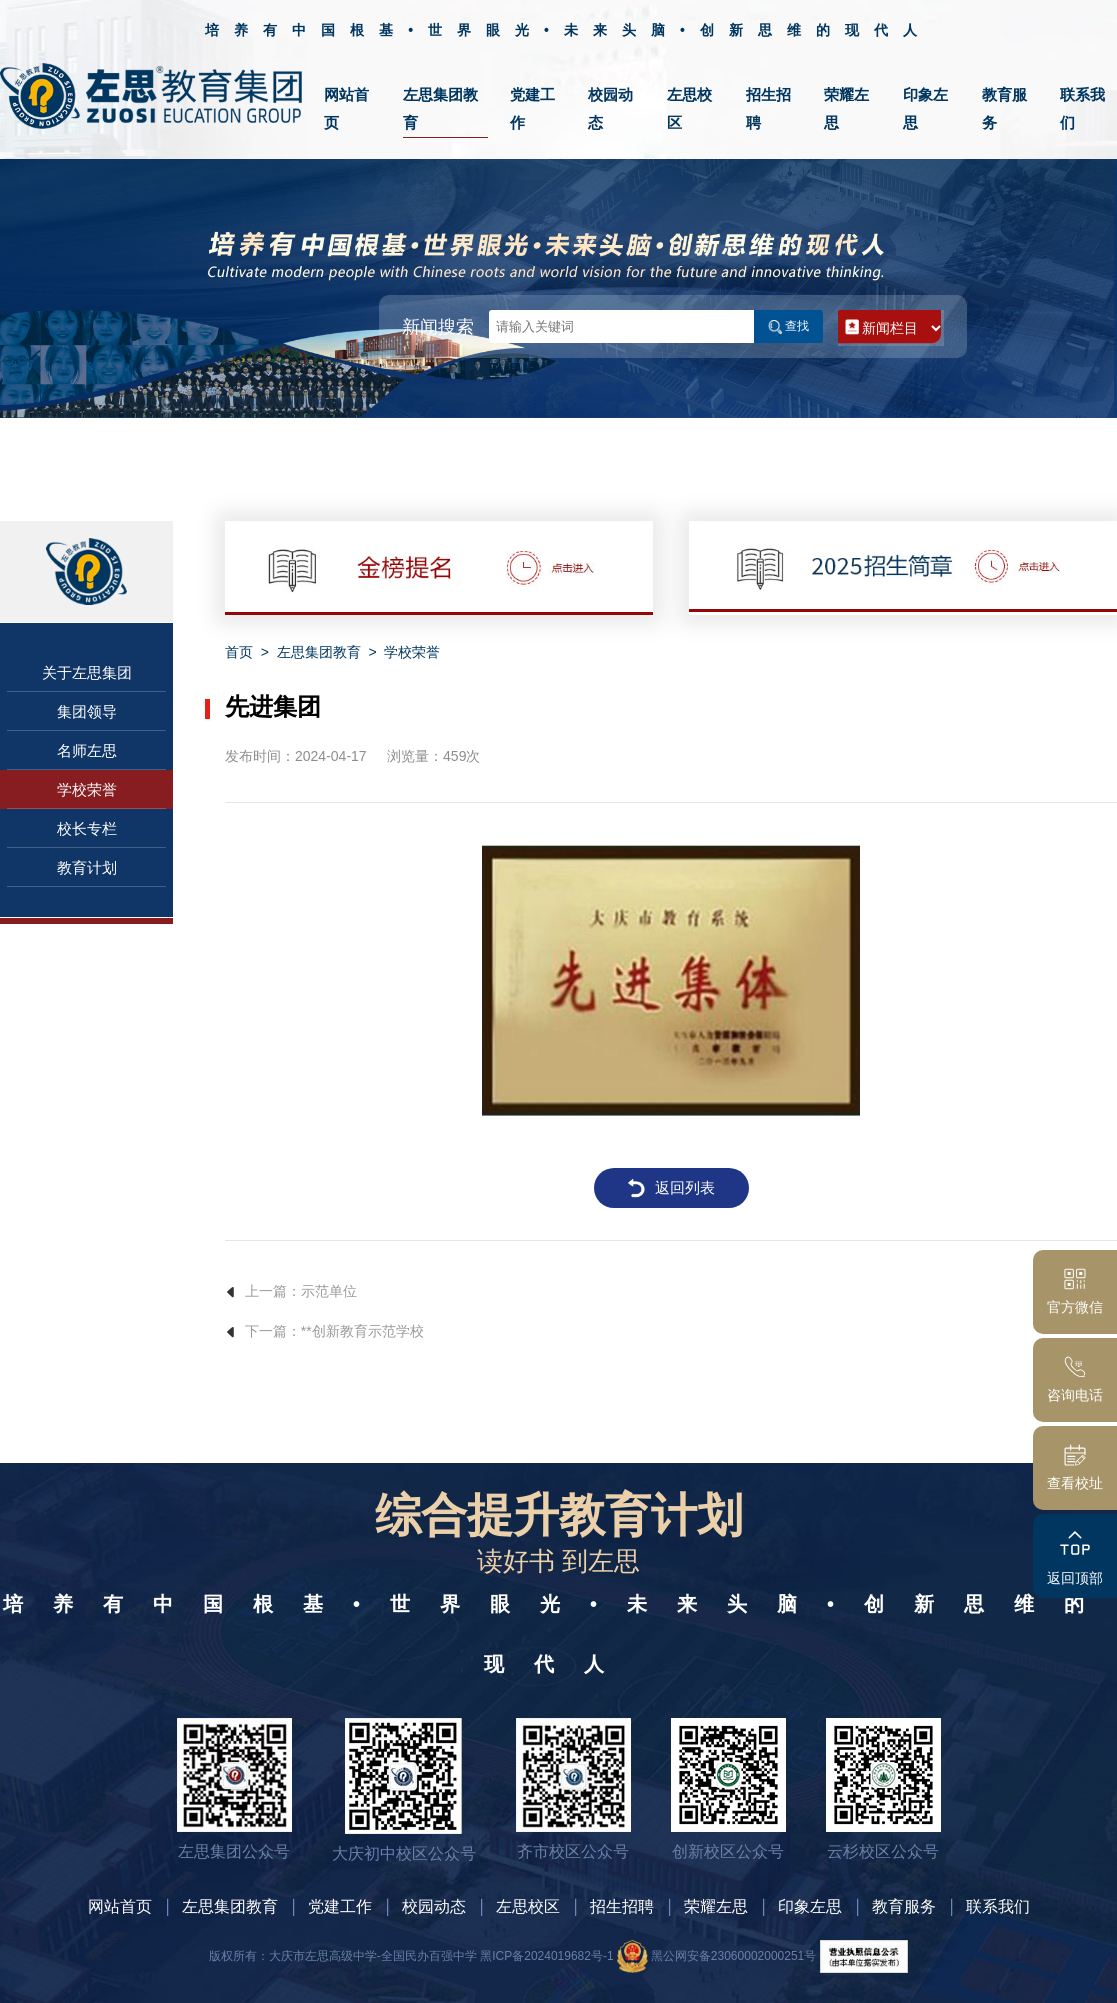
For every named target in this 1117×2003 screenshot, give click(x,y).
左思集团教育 (319, 652)
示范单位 (329, 1291)
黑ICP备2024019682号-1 (546, 1956)
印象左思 (810, 1906)
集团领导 (87, 711)
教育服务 (904, 1906)
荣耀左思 (716, 1906)
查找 (789, 326)
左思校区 (528, 1906)
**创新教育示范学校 (362, 1331)
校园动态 (434, 1906)
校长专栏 (87, 828)
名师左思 (87, 750)
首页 (239, 652)
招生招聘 (622, 1906)
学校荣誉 (87, 789)
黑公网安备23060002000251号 (716, 1956)
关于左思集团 (87, 672)
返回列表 (671, 1188)
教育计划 (87, 867)
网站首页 (120, 1906)
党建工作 (340, 1906)
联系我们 (998, 1906)
